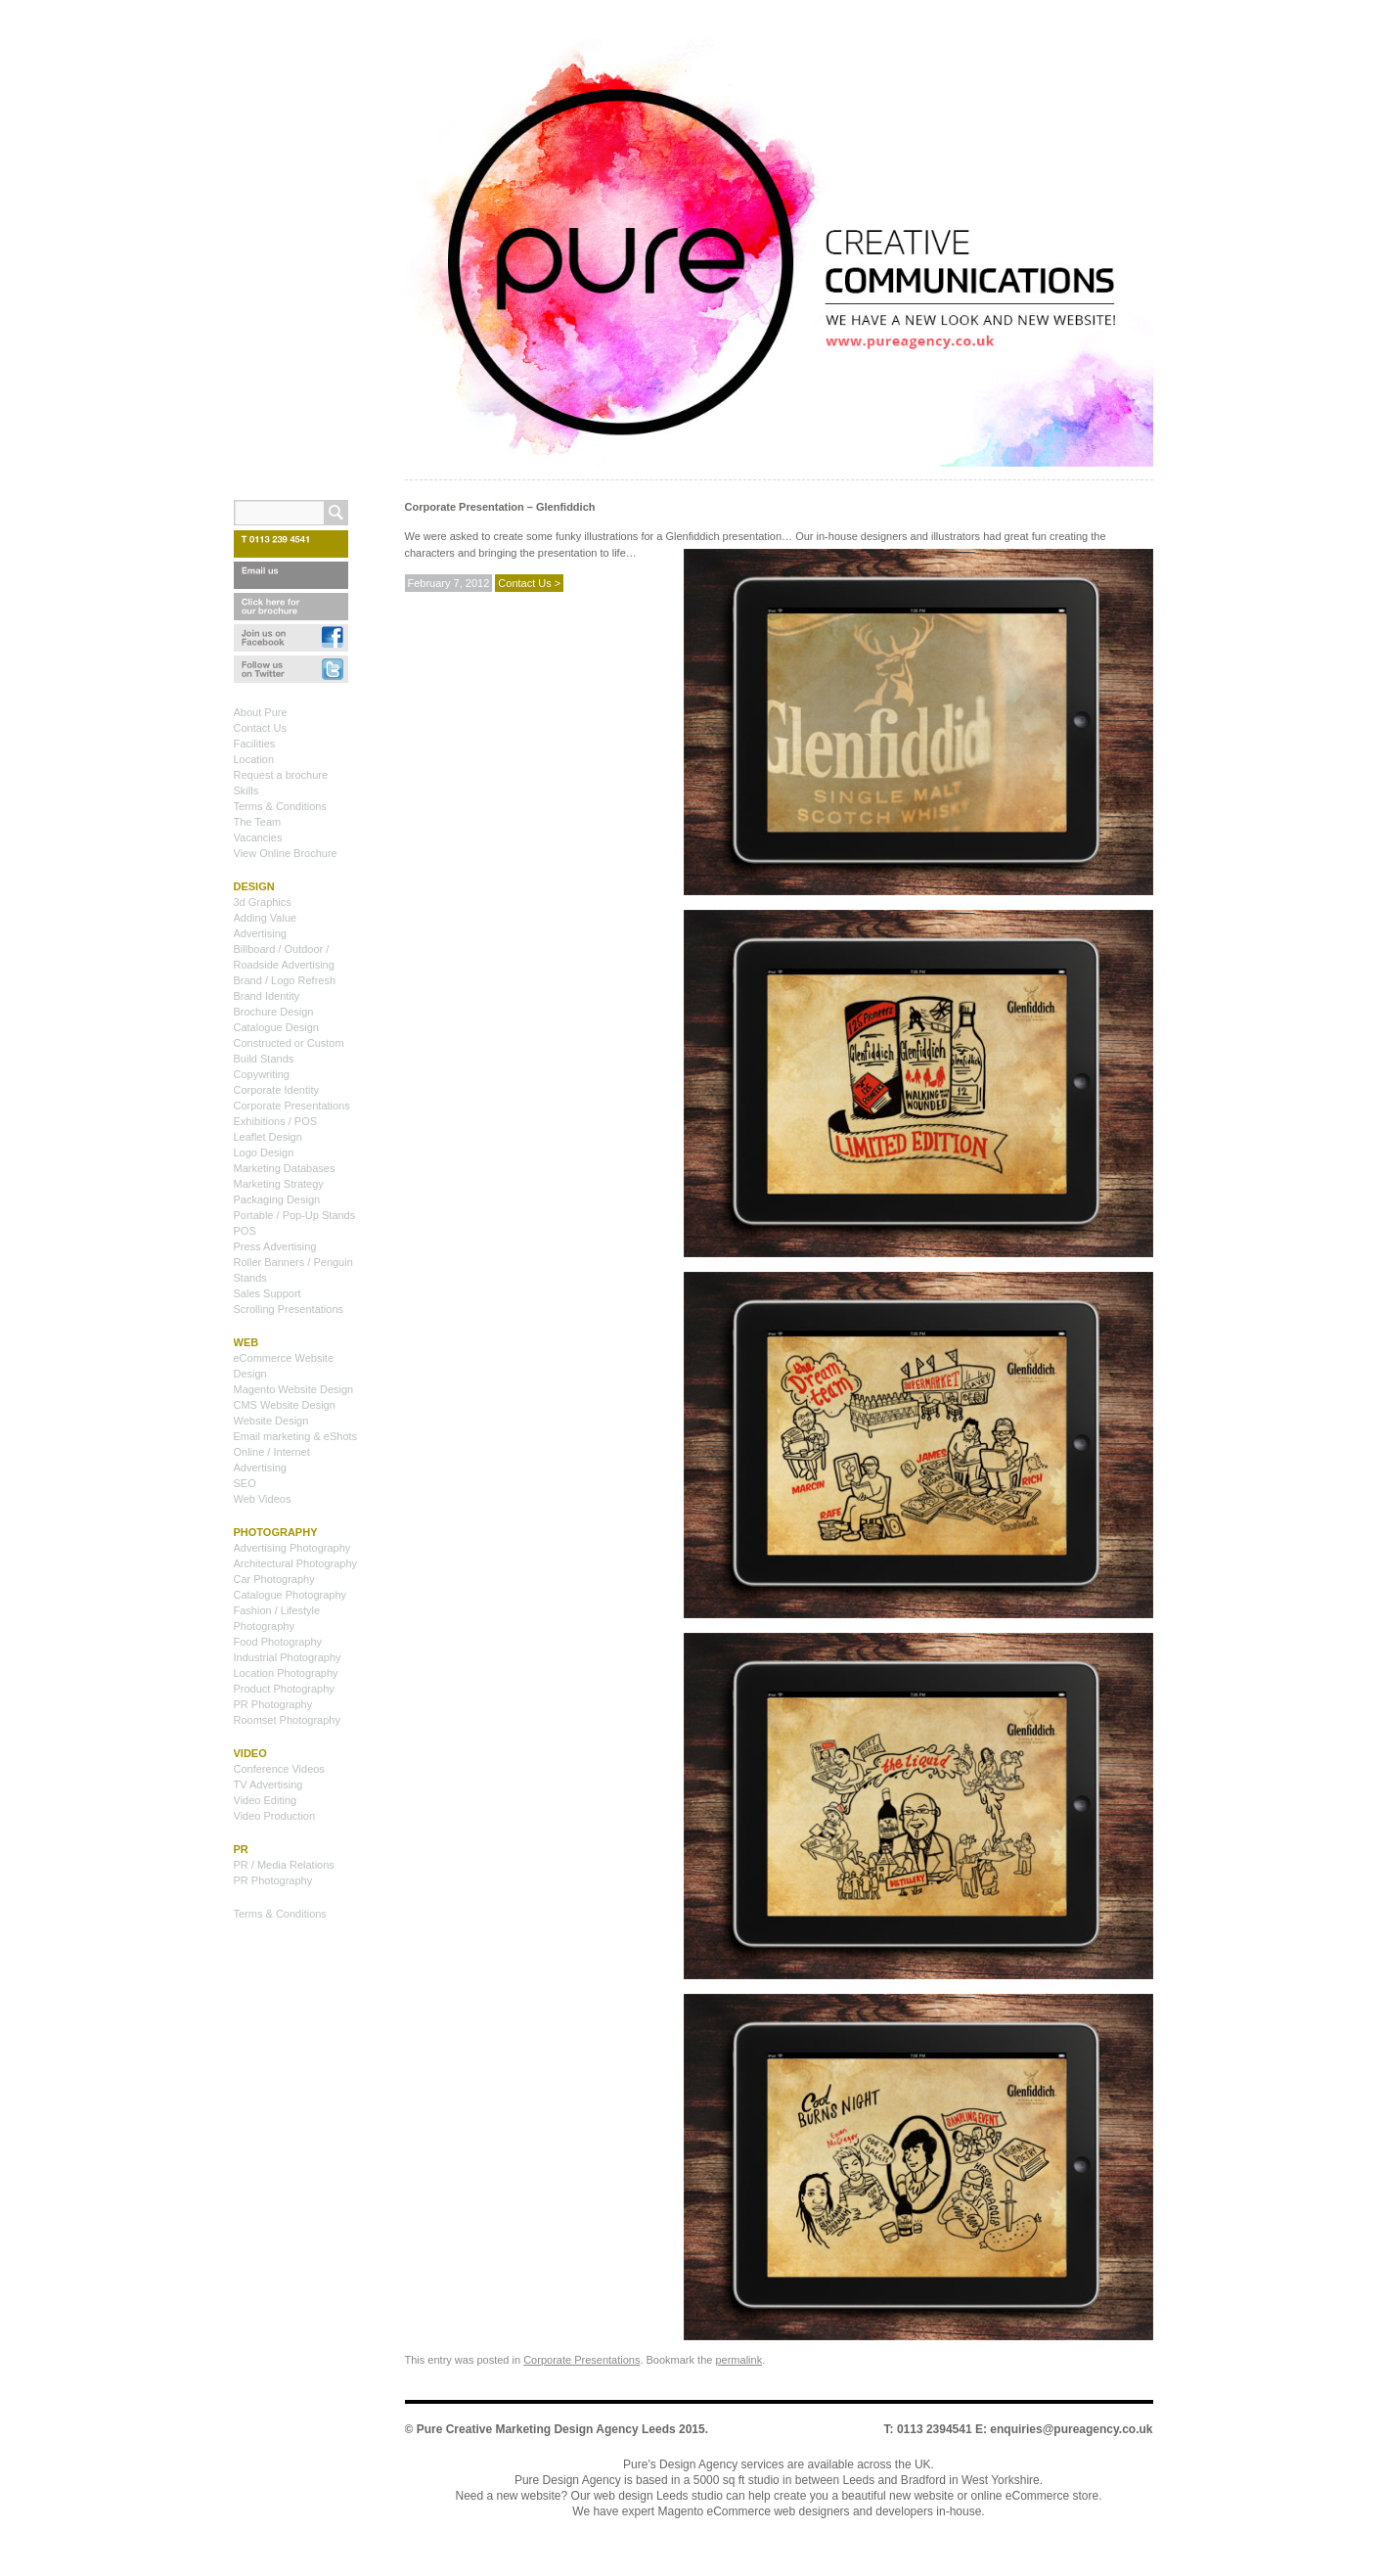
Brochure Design (274, 1011)
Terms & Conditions (280, 806)
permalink (738, 2360)
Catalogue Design (276, 1027)
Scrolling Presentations (289, 1309)
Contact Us (260, 728)
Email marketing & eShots (296, 1436)
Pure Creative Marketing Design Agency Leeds (546, 2429)
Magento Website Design (294, 1389)
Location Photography (286, 1673)
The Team (258, 822)
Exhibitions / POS (276, 1121)
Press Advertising (275, 1246)
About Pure (261, 712)
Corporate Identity (276, 1090)
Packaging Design (277, 1199)
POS (245, 1231)
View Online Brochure (285, 853)
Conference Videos (279, 1769)
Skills (246, 790)
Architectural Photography (296, 1563)
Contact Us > (529, 583)
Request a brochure (281, 775)
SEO (245, 1483)
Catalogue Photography (290, 1595)
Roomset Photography (287, 1720)
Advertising (260, 933)
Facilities (255, 743)
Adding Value (265, 918)
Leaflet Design (268, 1137)
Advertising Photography (292, 1548)
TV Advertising (268, 1784)
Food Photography (278, 1642)
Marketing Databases (284, 1168)
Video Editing (265, 1800)
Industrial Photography (287, 1657)
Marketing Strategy (279, 1184)
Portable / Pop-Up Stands (295, 1215)
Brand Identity (267, 996)
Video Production (275, 1816)
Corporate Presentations (581, 2360)
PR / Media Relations (284, 1865)
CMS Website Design (284, 1405)
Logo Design (264, 1152)
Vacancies (258, 837)
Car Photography (274, 1579)
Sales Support (267, 1293)
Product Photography (284, 1689)
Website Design (271, 1420)
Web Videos (262, 1499)
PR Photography (273, 1704)
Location (254, 759)
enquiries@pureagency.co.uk (1071, 2429)
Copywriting (262, 1074)
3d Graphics (262, 902)
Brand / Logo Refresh (285, 980)
